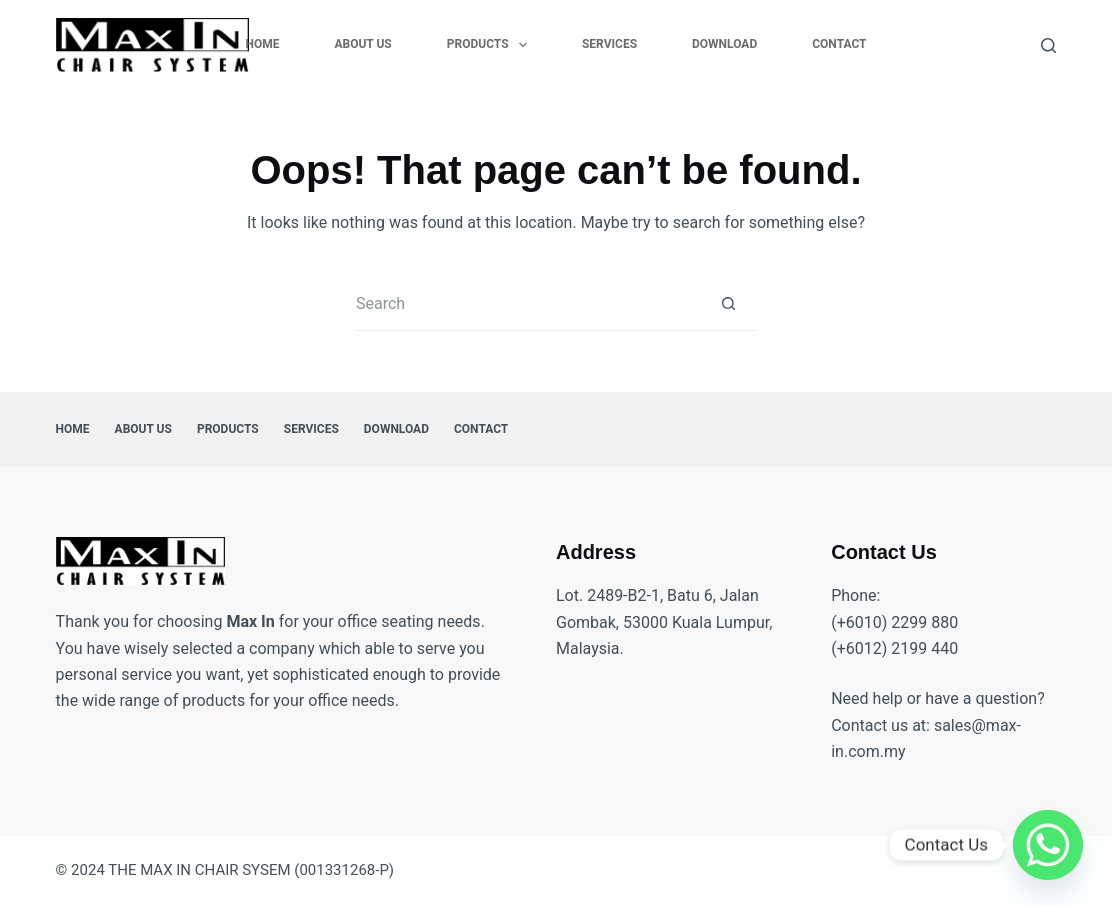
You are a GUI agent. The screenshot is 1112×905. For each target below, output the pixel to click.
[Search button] (728, 303)
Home (262, 44)
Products (491, 45)
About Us (362, 44)
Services (609, 44)
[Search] (1048, 45)
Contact (839, 44)
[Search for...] (528, 303)
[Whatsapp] (1048, 845)
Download (724, 44)
